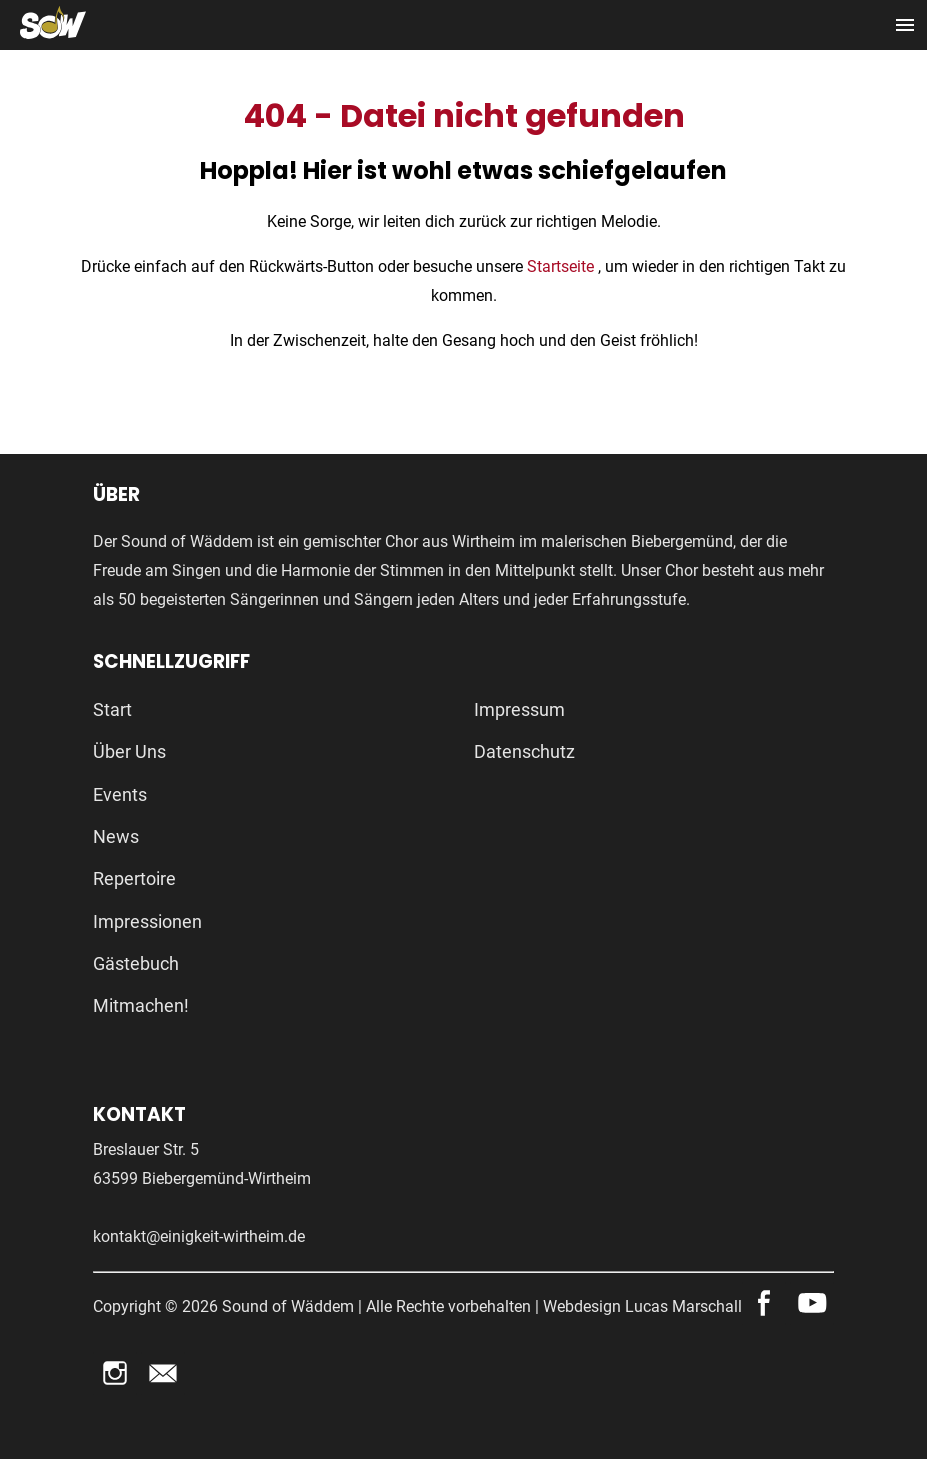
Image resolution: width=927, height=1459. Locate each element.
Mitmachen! (141, 1005)
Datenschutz (524, 751)
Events (120, 794)
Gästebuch (136, 963)
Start (112, 709)
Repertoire (134, 878)
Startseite (562, 266)
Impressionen (147, 921)
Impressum (519, 709)
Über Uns (129, 751)
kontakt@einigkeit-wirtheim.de (199, 1236)
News (116, 836)
